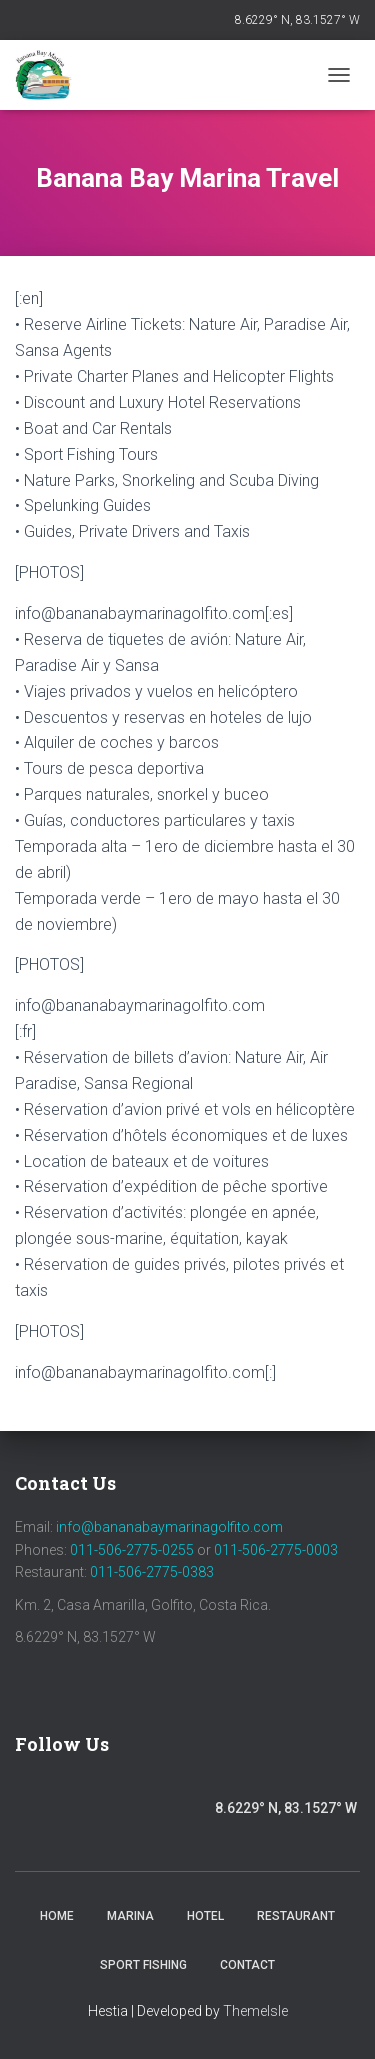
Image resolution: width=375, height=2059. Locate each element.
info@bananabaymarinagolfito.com (169, 1527)
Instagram (89, 1811)
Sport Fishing (143, 1965)
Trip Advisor (190, 1811)
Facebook (36, 1806)
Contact (247, 1965)
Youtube (137, 1811)
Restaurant (296, 1916)
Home (57, 1916)
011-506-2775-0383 (152, 1572)
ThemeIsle (255, 2011)
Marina (130, 1916)
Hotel (205, 1916)
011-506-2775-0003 (276, 1550)
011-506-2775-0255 (132, 1550)
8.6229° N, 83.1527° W (297, 20)
